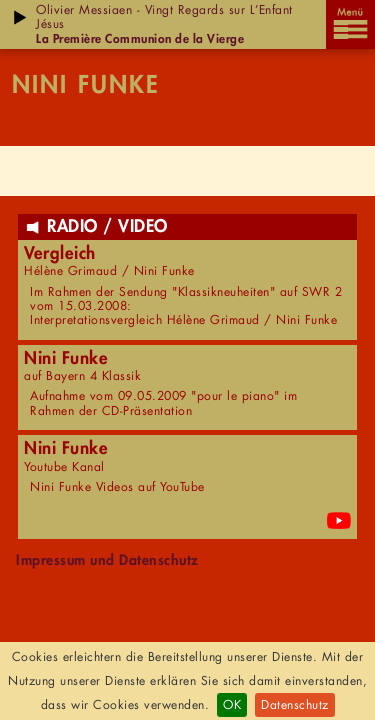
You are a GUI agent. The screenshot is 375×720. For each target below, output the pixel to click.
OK (232, 704)
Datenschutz (295, 704)
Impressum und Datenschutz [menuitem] (107, 560)
